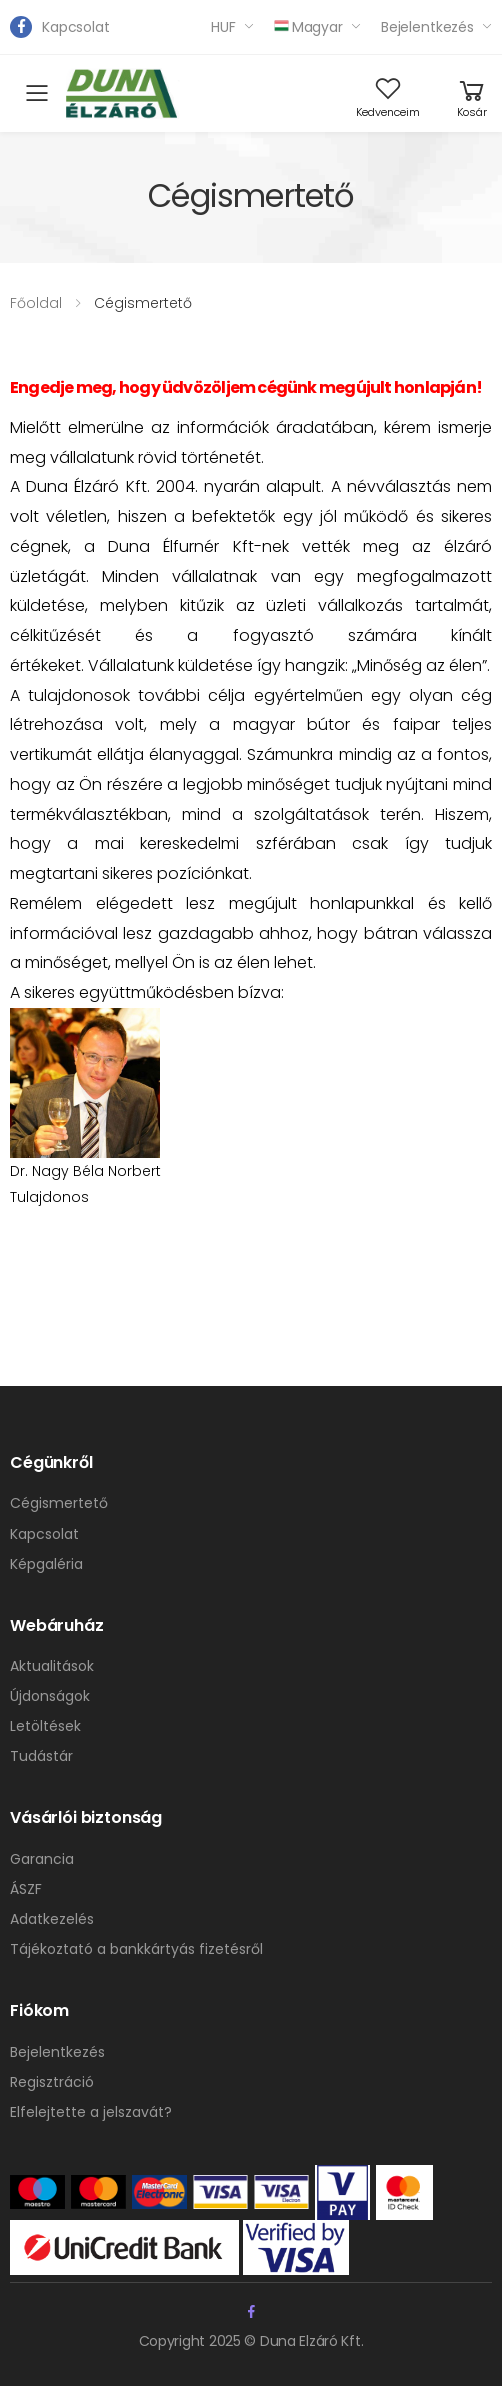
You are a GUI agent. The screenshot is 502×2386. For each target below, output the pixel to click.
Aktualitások (52, 1666)
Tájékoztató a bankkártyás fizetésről (136, 1949)
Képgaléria (46, 1564)
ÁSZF (26, 1889)
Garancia (42, 1859)
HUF (223, 27)
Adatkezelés (52, 1919)
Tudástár (41, 1756)
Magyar (308, 27)
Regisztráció (52, 2082)
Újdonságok (50, 1696)
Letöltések (45, 1726)
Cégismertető (59, 1503)
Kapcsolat (76, 27)
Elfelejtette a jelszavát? (91, 2112)
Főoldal (36, 303)
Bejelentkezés (427, 27)
